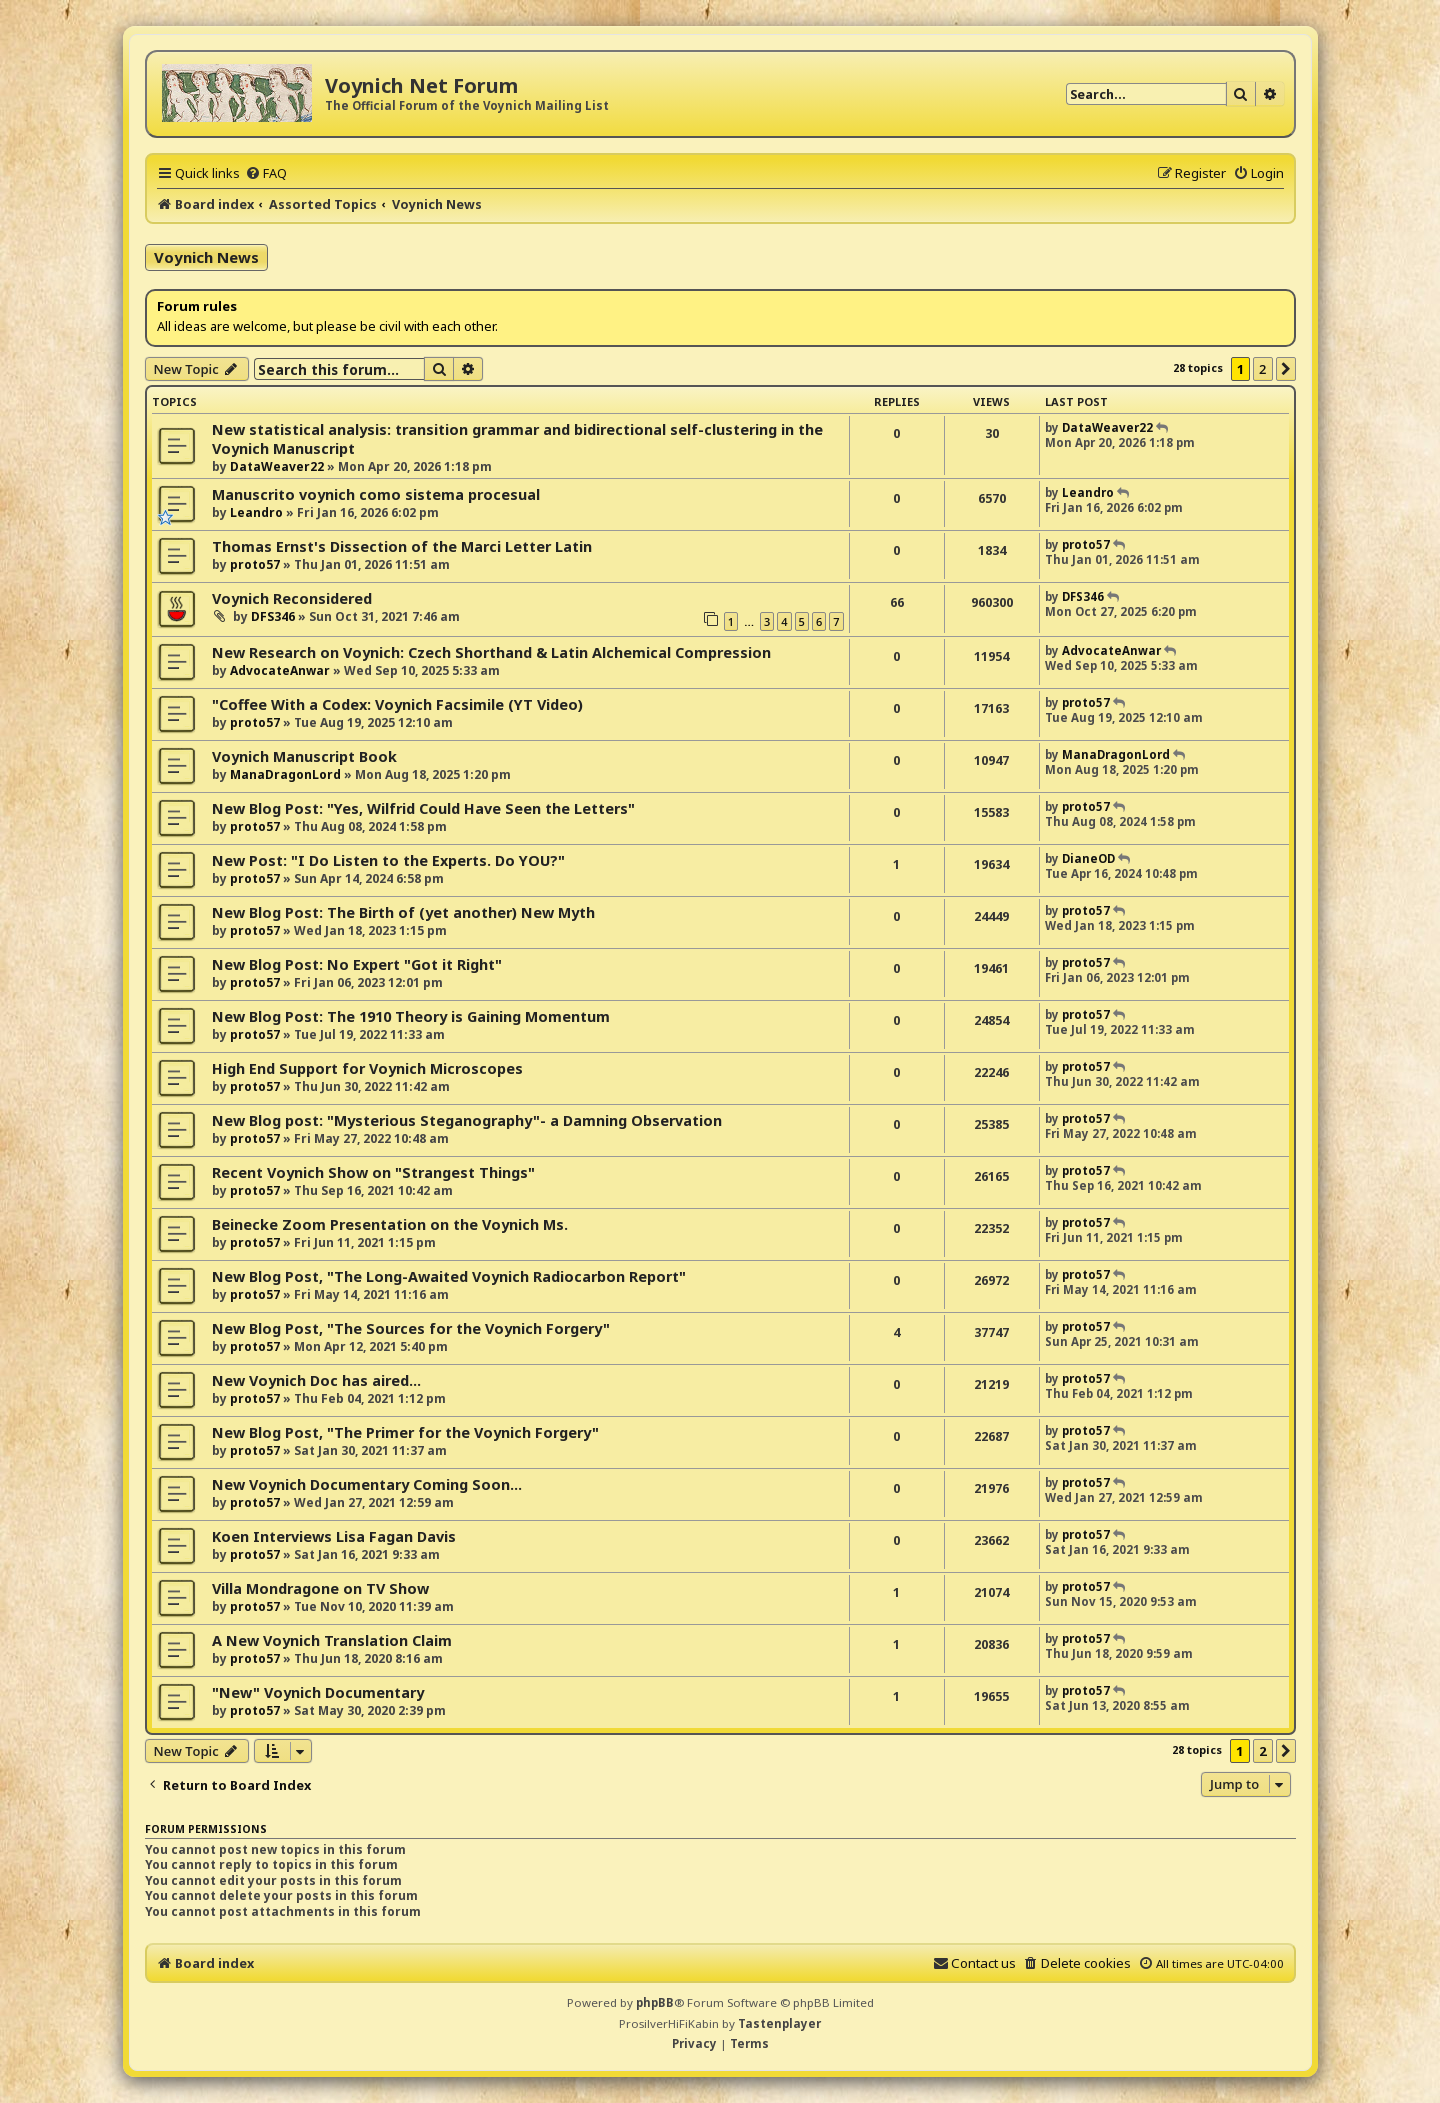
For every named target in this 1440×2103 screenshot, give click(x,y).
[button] (1286, 369)
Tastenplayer (779, 2023)
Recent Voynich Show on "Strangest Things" (373, 1172)
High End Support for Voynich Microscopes (367, 1068)
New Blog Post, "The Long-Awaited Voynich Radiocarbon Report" (449, 1276)
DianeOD (1088, 858)
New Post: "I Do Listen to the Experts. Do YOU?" (388, 860)
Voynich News (206, 257)
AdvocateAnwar (280, 670)
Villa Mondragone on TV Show (320, 1588)
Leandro (256, 512)
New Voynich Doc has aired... (316, 1380)
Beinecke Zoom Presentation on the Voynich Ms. (390, 1224)
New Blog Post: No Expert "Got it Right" (357, 964)
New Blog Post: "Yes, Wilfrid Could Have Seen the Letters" (423, 808)
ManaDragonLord (285, 774)
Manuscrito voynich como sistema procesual (376, 494)
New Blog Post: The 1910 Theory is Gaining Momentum (411, 1016)
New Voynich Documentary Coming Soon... (367, 1484)
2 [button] (1262, 369)
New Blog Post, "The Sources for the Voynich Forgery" (411, 1328)
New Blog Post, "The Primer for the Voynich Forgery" (405, 1432)
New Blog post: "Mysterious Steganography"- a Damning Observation (467, 1120)
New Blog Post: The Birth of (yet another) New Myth (403, 912)
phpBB (655, 2002)
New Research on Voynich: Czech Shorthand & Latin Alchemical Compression (491, 652)
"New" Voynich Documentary (318, 1692)
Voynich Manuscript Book (304, 756)
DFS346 (273, 616)
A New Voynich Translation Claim (332, 1640)
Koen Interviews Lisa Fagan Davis (334, 1536)
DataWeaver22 (277, 466)
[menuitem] (266, 173)
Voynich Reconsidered (292, 598)
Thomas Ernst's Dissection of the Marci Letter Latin (402, 546)
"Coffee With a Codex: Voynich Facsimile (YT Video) (397, 704)
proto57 (255, 564)
